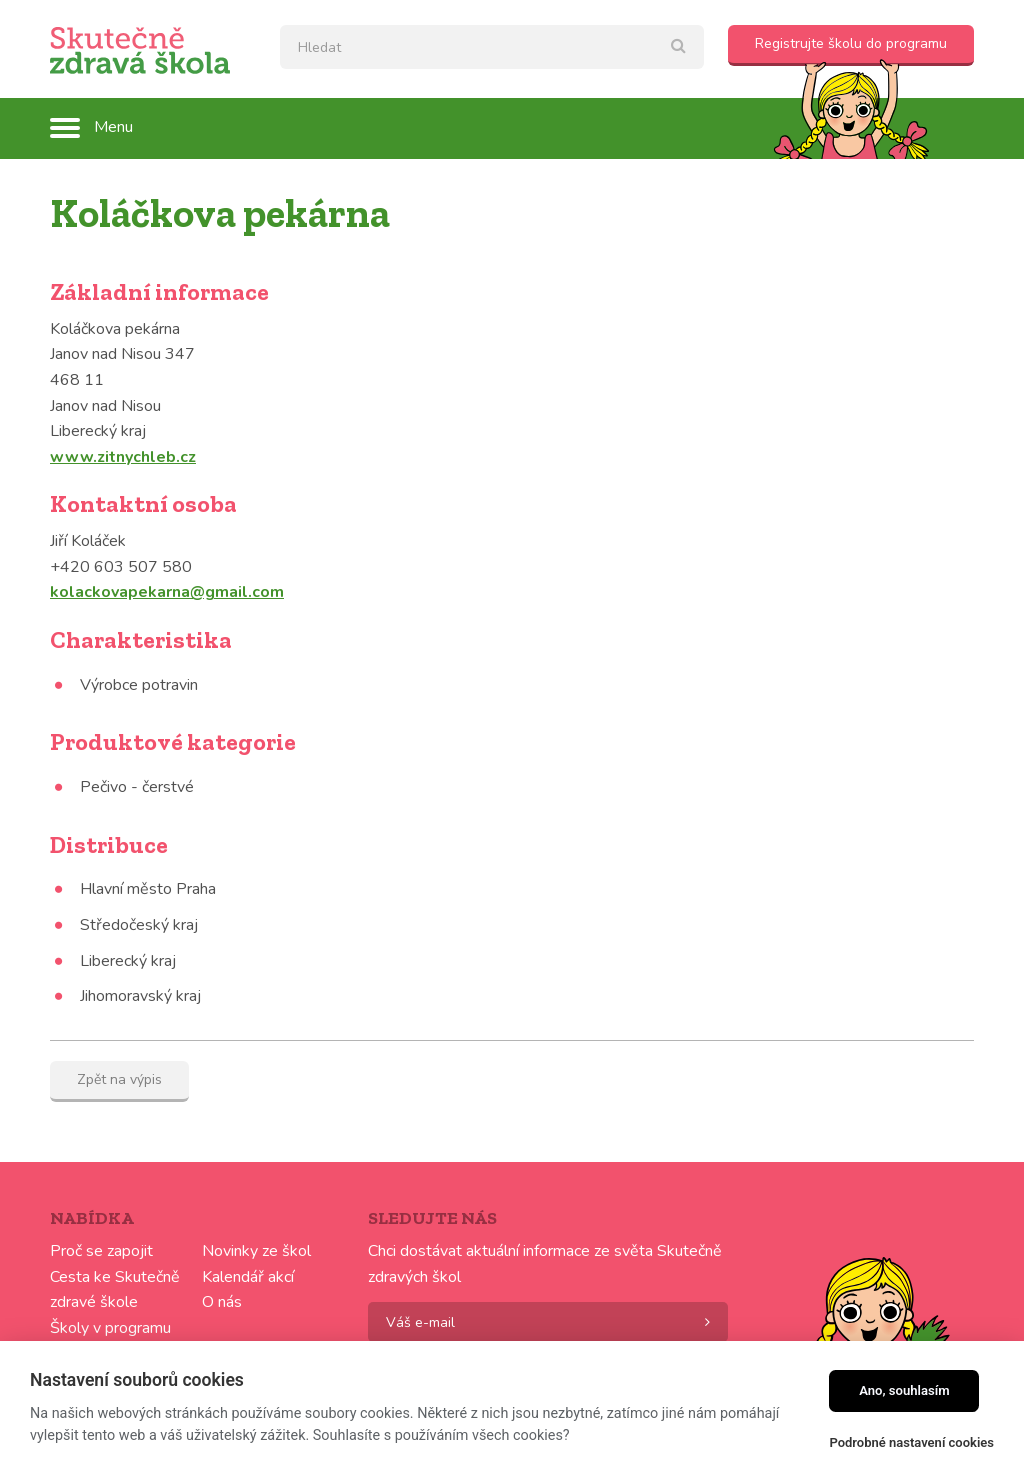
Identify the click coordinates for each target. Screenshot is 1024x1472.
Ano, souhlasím (904, 1390)
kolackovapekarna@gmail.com (167, 592)
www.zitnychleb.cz (123, 457)
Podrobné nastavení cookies (911, 1442)
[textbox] (492, 47)
